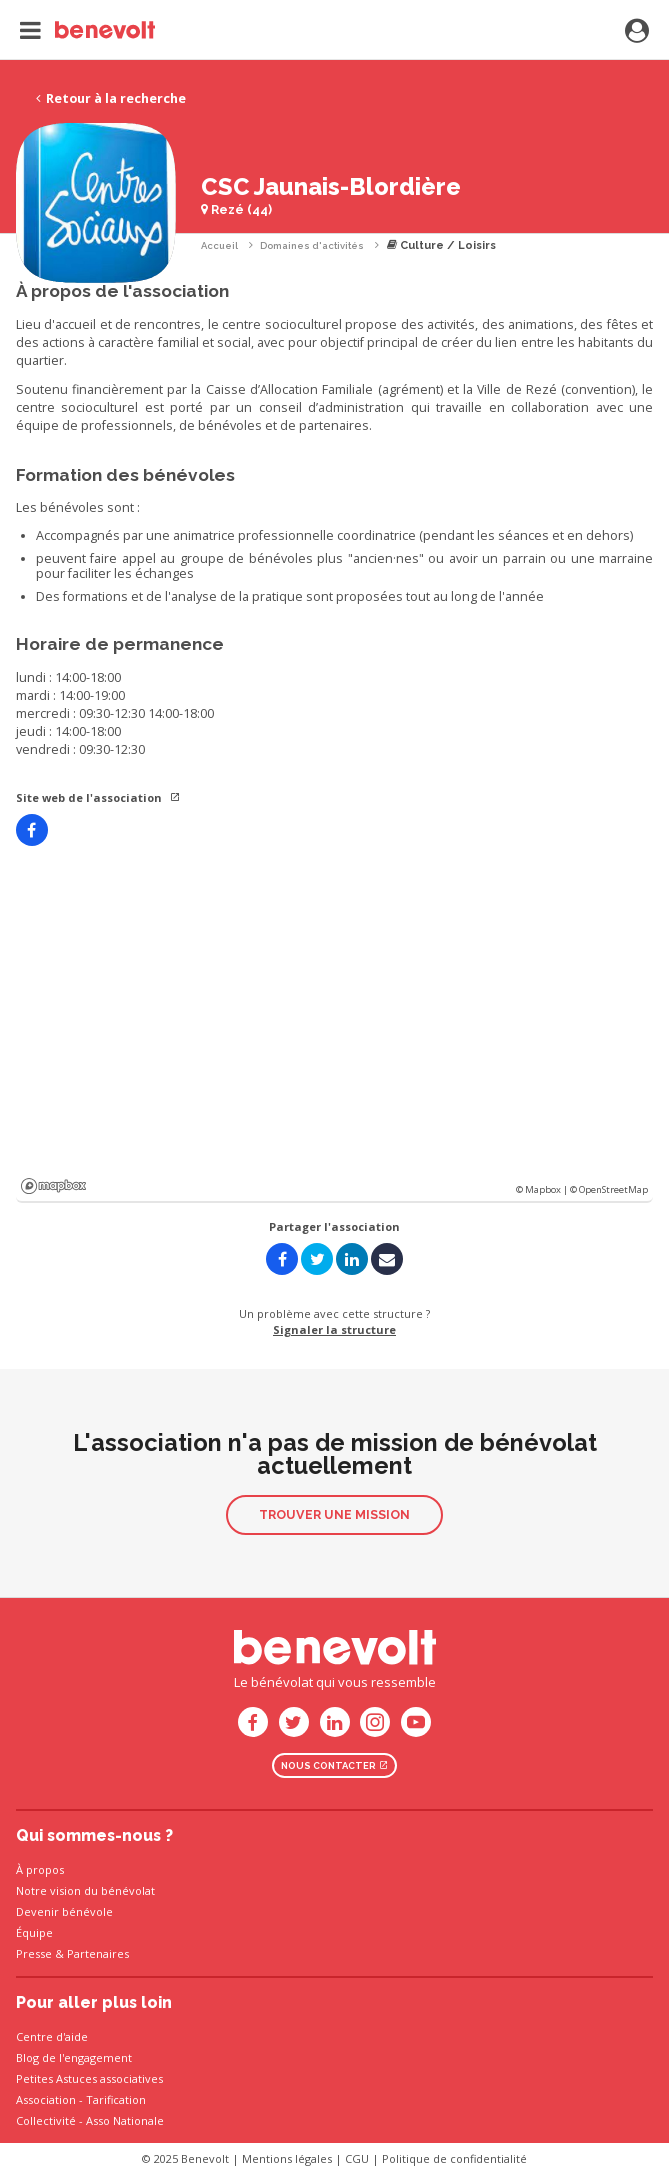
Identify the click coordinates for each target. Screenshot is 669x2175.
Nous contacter (335, 1765)
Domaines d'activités (312, 245)
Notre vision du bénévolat (85, 1890)
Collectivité (46, 2120)
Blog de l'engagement (74, 2057)
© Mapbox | (543, 1189)
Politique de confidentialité (454, 2158)
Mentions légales (287, 2158)
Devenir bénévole (64, 1911)
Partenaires (98, 1953)
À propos (40, 1869)
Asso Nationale (125, 2120)
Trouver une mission (334, 1514)
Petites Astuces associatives (89, 2078)
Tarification (116, 2099)
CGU (357, 2158)
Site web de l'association (98, 797)
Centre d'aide (52, 2036)
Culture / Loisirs (441, 245)
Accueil (219, 245)
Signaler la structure (334, 1329)
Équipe (34, 1932)
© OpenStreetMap (609, 1189)
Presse (34, 1953)
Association (46, 2099)
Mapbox (53, 1186)
